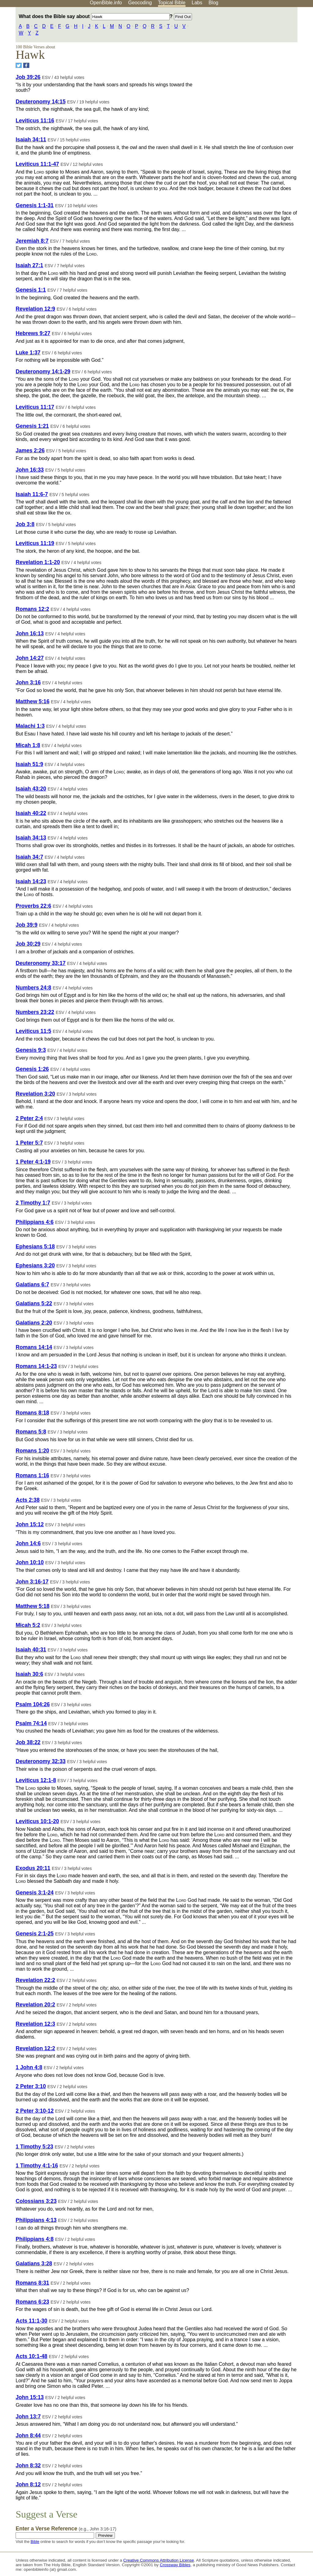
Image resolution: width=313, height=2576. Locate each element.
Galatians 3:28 (34, 2263)
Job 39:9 (26, 925)
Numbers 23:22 (35, 1012)
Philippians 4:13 (36, 2220)
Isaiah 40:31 (31, 1650)
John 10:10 (30, 1562)
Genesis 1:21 (32, 426)
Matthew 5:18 (32, 1606)
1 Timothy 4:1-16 (37, 2166)
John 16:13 (30, 633)
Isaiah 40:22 (31, 813)
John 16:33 (30, 470)
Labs (197, 2)
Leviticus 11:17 (35, 407)
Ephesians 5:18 (35, 1246)
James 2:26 (30, 450)
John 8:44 (28, 2435)
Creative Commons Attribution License (158, 2560)
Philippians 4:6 (34, 1222)
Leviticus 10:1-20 (37, 1821)
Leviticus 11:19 (35, 543)
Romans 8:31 (32, 2283)
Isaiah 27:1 (29, 265)
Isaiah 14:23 (31, 881)
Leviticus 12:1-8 (36, 1780)
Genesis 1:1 (31, 290)
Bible (35, 2541)
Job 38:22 (28, 1742)
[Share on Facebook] (26, 65)
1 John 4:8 (29, 2067)
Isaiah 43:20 (31, 789)
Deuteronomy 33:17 (40, 963)
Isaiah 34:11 (31, 139)
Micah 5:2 (28, 1625)
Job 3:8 (25, 524)
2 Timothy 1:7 (33, 1203)
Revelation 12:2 (35, 2048)
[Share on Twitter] (19, 65)
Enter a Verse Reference (66, 2529)
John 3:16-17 (32, 1582)
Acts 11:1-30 (31, 2321)
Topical (172, 2)
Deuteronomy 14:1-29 (43, 371)
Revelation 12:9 (35, 309)
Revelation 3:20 (35, 1094)
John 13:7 (28, 2416)
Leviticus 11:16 (35, 121)
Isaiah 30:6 (29, 1674)
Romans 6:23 (32, 2302)
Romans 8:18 (32, 1413)
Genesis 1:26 (32, 1069)
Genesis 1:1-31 (34, 205)
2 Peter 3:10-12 (34, 2111)
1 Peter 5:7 (29, 1143)
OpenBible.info (106, 2)
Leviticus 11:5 (33, 1031)
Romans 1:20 (32, 1451)
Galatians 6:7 (32, 1284)
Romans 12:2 (32, 609)
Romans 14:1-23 (36, 1366)
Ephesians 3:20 (35, 1265)
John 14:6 (28, 1543)
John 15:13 (30, 2397)
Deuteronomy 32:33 (40, 1761)
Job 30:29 (28, 944)
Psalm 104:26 (33, 1704)
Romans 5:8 (31, 1432)
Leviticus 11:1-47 (37, 164)
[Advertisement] (251, 55)
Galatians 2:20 (34, 1323)
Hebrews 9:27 (33, 333)
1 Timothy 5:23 (34, 2147)
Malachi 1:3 (30, 726)
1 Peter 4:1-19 (33, 1162)
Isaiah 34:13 (31, 838)
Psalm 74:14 (31, 1723)
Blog (213, 2)
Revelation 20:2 (35, 2005)
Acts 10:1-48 (31, 2356)
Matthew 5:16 (32, 701)
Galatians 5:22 (34, 1303)
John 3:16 (28, 682)
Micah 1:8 (28, 745)
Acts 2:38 (27, 1500)
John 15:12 (30, 1524)
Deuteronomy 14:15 (40, 102)
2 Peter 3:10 (31, 2086)
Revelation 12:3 (35, 2024)
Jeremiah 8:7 (32, 241)
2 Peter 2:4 (29, 1118)
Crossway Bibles (175, 2565)
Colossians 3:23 (36, 2201)
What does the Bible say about (94, 16)
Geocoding (140, 2)
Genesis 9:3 (31, 1050)
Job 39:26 (28, 77)
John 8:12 (28, 2484)
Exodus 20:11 (33, 1868)
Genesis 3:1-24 (34, 1893)
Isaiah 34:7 (29, 857)
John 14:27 (30, 658)
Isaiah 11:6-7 (32, 494)
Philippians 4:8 (34, 2239)
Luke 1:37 (28, 353)
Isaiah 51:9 (29, 764)
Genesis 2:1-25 (34, 1934)
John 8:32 (28, 2465)
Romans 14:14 (34, 1347)
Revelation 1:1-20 (38, 562)
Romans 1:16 (32, 1475)
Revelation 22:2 (35, 1980)
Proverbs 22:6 (33, 906)
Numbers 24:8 (33, 988)
